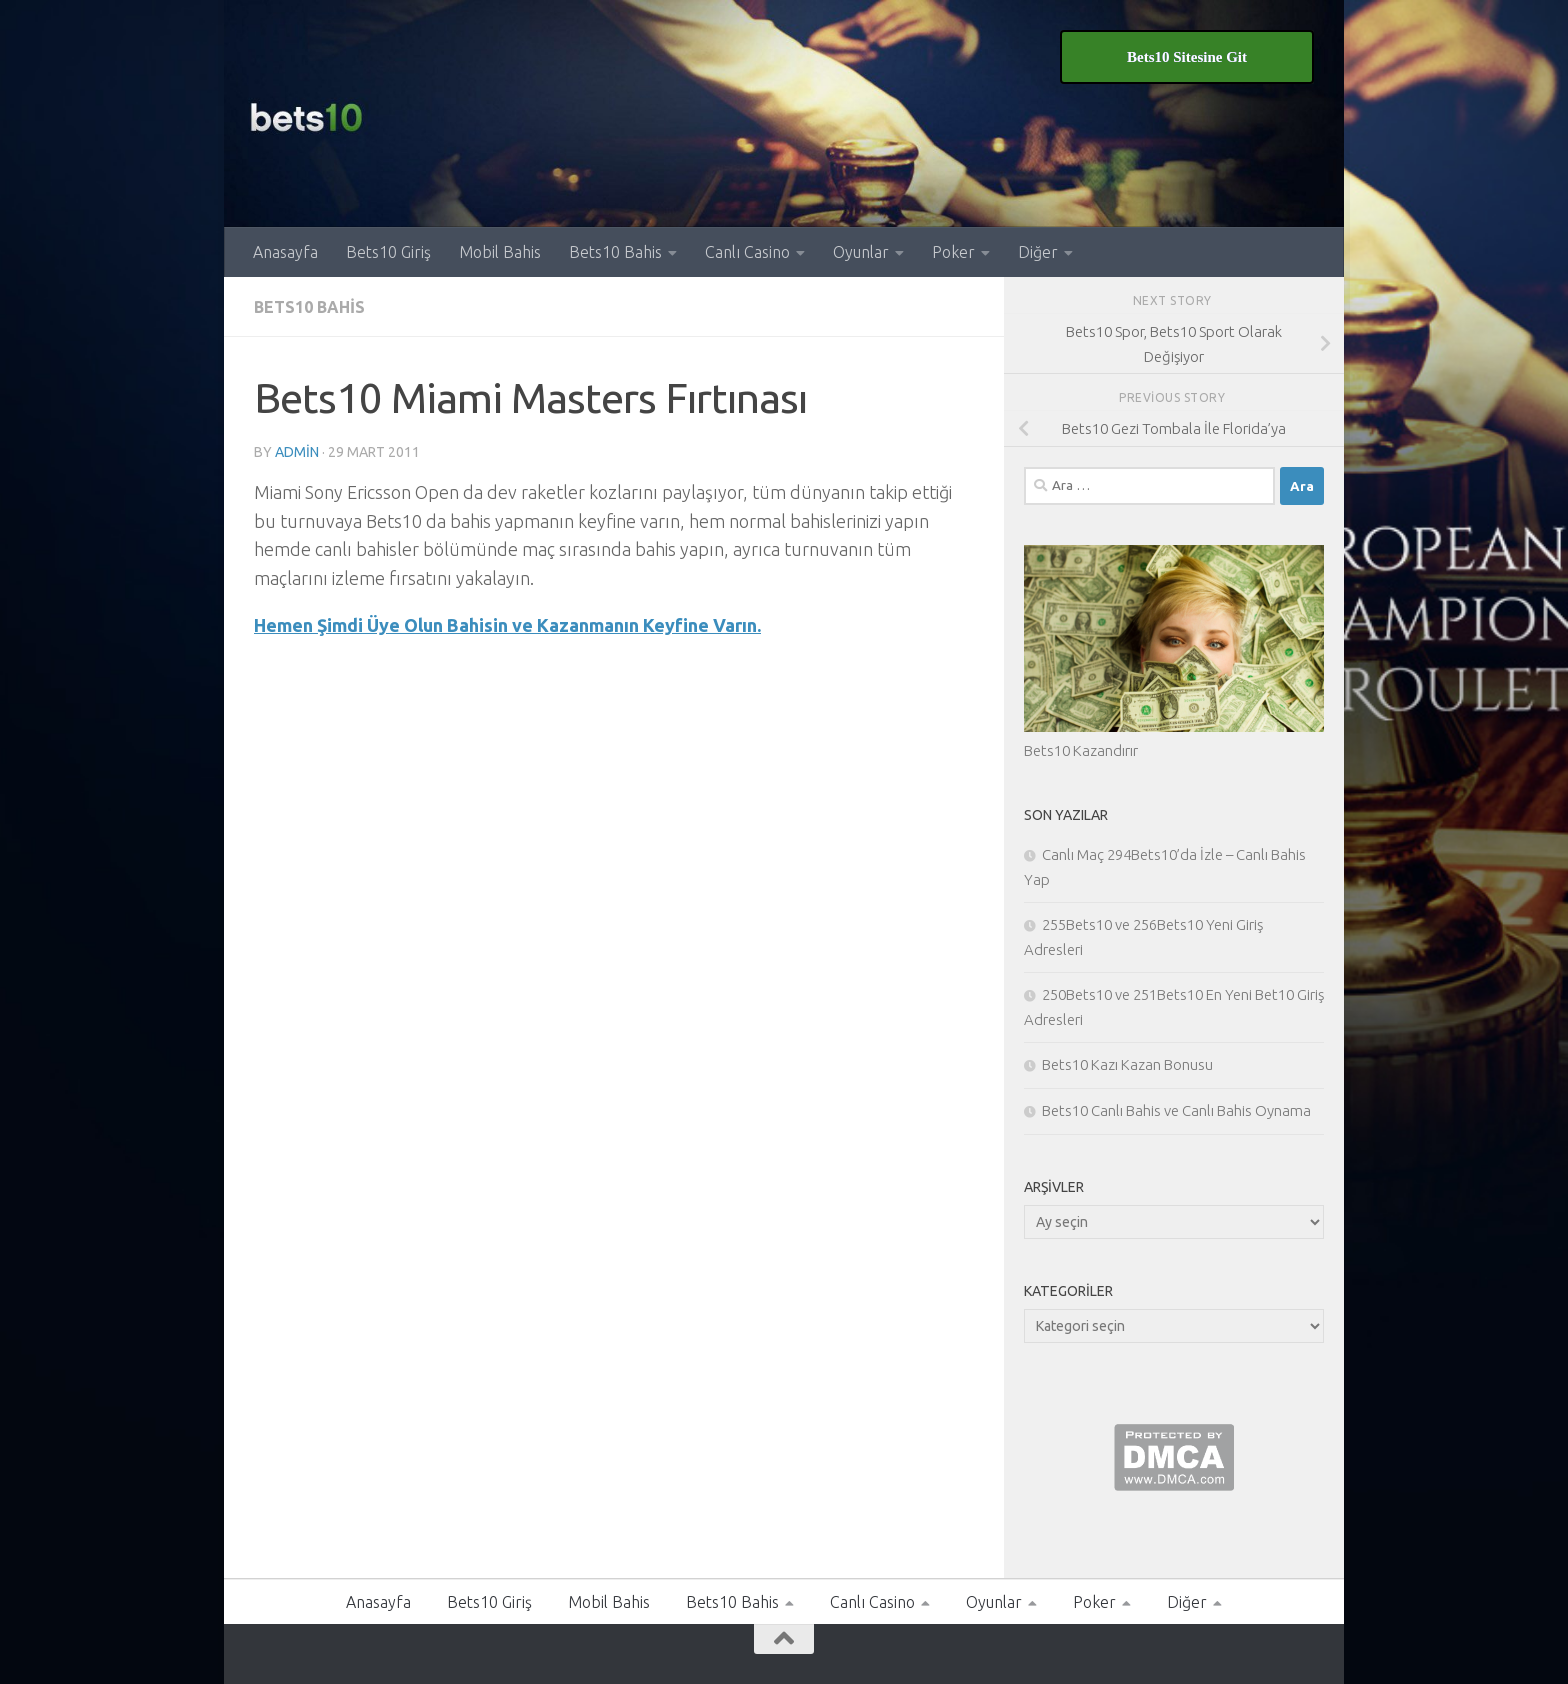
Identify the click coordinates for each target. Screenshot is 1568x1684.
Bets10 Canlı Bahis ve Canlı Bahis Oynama (1176, 1110)
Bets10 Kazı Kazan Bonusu (1127, 1064)
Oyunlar (861, 252)
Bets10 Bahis (615, 252)
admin (297, 452)
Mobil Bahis (500, 252)
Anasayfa (285, 252)
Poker (953, 252)
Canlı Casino (747, 252)
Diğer (1038, 252)
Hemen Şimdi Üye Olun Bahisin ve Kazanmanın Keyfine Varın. (507, 625)
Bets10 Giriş (388, 252)
